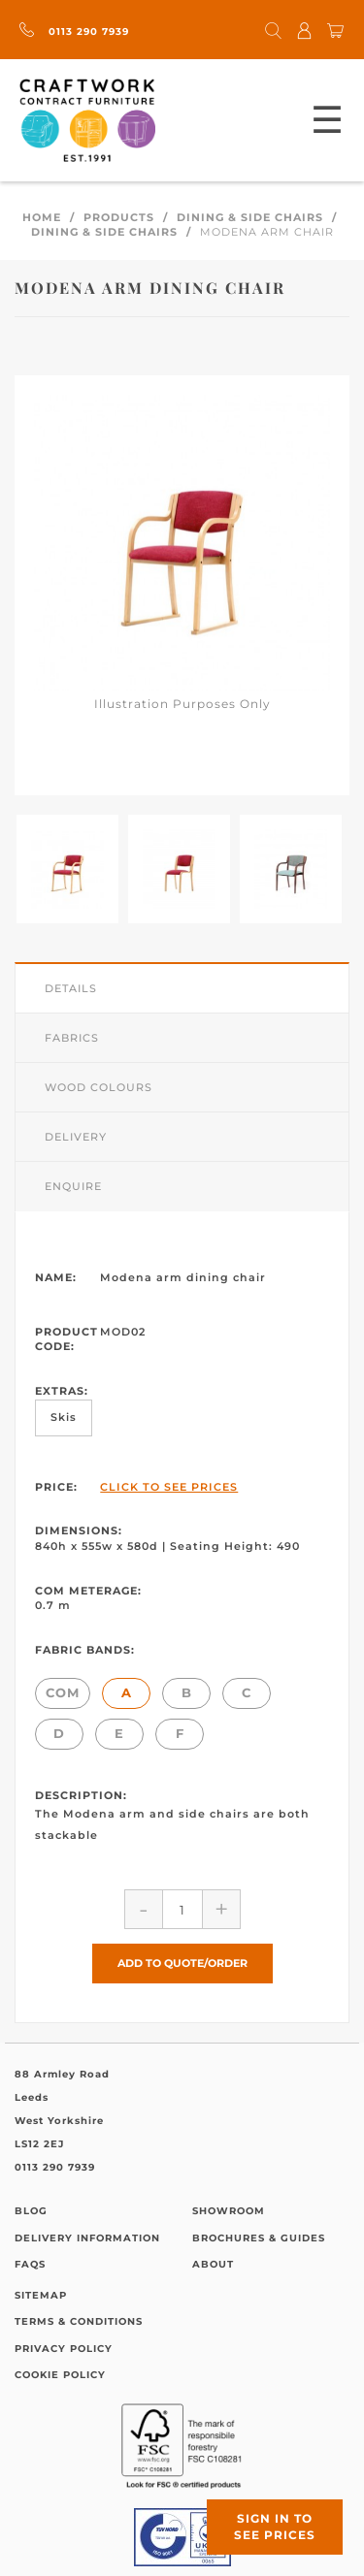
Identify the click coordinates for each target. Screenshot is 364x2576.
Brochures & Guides (258, 2238)
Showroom (228, 2211)
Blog (31, 2211)
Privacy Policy (64, 2348)
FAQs (30, 2264)
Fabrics (72, 1038)
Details (71, 988)
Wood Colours (98, 1087)
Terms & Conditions (79, 2321)
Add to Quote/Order (182, 1963)
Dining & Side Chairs (250, 217)
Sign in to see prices (274, 2526)
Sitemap (41, 2295)
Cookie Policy (60, 2374)
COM (63, 1692)
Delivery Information (87, 2238)
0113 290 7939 (74, 31)
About (213, 2264)
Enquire (73, 1186)
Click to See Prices (169, 1487)
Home (41, 217)
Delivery (76, 1136)
